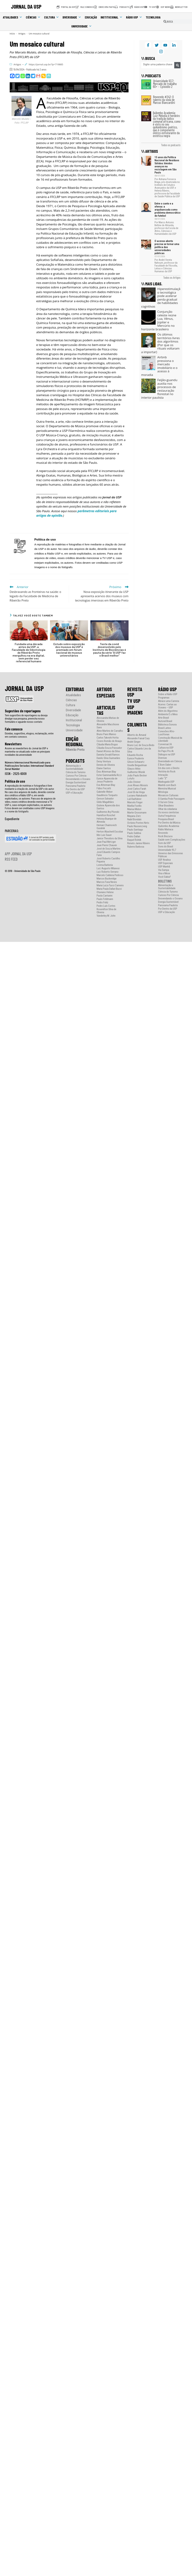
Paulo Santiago (135, 829)
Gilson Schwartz (135, 761)
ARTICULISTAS (106, 710)
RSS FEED (11, 859)
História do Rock (167, 771)
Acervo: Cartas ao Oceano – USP (167, 706)
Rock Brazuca (165, 836)
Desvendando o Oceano (78, 779)
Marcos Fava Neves (107, 882)
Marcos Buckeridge (107, 878)
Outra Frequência (167, 815)
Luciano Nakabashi (137, 795)
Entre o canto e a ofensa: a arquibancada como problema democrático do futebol (168, 209)
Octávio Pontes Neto (138, 822)
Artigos (17, 64)
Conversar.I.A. (165, 744)
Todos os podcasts (171, 145)
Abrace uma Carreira (168, 701)
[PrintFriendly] (48, 76)
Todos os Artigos (172, 277)
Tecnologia (153, 17)
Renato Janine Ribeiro (138, 843)
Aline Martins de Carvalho (110, 730)
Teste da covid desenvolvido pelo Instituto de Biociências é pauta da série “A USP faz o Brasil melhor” (109, 650)
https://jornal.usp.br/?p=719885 (46, 64)
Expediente (12, 819)
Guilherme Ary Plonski (108, 811)
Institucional (111, 17)
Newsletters (13, 744)
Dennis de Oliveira (106, 764)
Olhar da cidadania (167, 809)
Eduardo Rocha (135, 755)
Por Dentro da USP (75, 789)
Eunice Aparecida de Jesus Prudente (107, 780)
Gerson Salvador (105, 798)
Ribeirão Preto (75, 749)
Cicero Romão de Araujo (109, 741)
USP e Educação (74, 792)
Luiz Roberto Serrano (107, 871)
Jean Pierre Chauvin (107, 845)
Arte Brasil (163, 717)
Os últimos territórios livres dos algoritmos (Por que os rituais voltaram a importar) (160, 343)
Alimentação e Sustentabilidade (74, 767)
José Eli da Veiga (136, 792)
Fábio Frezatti (104, 788)
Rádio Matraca (165, 829)
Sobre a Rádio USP (167, 694)
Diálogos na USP (166, 754)
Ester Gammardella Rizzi (109, 775)
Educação (91, 17)
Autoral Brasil (165, 721)
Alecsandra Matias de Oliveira (108, 719)
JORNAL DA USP (26, 6)
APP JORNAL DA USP (18, 853)
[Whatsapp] (22, 76)
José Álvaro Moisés (137, 785)
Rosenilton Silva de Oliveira (106, 911)
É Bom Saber (164, 764)
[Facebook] (12, 76)
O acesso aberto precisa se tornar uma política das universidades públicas (167, 247)
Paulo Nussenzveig (137, 826)
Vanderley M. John (106, 915)
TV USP (133, 701)
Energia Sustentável (76, 782)
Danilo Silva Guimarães (108, 758)
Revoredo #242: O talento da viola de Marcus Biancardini (164, 100)
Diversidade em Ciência (170, 761)
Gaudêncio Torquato (107, 795)
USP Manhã (164, 866)
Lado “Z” (162, 778)
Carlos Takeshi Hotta (107, 737)
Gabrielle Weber (105, 791)
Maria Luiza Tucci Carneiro (110, 885)
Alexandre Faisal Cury (138, 738)
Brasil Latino (164, 728)
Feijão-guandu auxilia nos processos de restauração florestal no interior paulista (159, 389)
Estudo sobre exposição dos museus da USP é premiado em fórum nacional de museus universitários (69, 650)
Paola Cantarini (104, 895)
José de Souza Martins (108, 848)
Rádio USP (134, 17)
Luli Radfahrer (134, 799)
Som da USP (164, 843)
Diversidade (72, 17)
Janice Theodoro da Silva (109, 838)
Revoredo (163, 832)
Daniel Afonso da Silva (108, 751)
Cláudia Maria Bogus (107, 744)
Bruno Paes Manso (106, 734)
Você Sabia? (164, 876)
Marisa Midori (134, 809)
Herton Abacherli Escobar (110, 831)
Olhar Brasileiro (166, 805)
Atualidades (12, 17)
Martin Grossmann (136, 812)
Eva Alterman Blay (106, 785)
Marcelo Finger (135, 802)
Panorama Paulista (75, 785)
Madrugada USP (166, 781)
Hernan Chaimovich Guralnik (107, 827)
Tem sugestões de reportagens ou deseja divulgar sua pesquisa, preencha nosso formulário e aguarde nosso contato (26, 718)
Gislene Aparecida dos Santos (108, 807)
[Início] (12, 33)
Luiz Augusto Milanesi (108, 868)
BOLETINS (165, 881)
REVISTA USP (134, 692)
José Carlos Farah (136, 788)
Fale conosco (13, 729)
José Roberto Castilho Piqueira (108, 860)
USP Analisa (164, 859)
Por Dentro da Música (169, 822)
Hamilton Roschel (106, 815)
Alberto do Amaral (136, 735)
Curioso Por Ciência (76, 775)
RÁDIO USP (167, 689)
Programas (163, 697)
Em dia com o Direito (168, 768)
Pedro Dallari (133, 836)
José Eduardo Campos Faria (108, 854)
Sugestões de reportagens (23, 711)
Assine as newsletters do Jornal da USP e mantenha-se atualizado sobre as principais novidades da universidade (27, 751)
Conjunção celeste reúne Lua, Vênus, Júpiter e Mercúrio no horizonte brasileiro (158, 320)
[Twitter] (17, 76)
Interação (163, 775)
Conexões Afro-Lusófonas (166, 733)
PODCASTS (75, 761)
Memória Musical (167, 788)
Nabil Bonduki (134, 819)
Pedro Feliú (102, 902)
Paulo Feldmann (105, 899)
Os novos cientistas (168, 812)
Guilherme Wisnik (136, 772)
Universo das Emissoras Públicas (170, 855)
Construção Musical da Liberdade (170, 739)
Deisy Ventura (104, 761)
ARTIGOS (104, 689)
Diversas (162, 757)
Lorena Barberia (105, 865)
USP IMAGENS (135, 710)
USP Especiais (165, 863)
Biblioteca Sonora (167, 724)
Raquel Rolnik (134, 839)
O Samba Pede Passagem (171, 798)
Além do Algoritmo (168, 711)
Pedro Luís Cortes (106, 905)
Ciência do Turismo (76, 772)
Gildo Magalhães (105, 802)
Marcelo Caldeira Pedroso (110, 875)
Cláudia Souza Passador (109, 747)
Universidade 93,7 (167, 849)
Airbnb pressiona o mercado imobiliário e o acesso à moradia (159, 366)
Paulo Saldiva (134, 833)
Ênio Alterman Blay (106, 771)
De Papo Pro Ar (166, 751)
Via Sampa (163, 870)
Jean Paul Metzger (106, 841)
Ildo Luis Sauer (104, 835)
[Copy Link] (43, 76)
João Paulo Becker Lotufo (137, 777)
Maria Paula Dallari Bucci (109, 888)
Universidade (81, 26)
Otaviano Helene (105, 892)
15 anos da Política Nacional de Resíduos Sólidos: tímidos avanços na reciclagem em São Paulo (167, 165)
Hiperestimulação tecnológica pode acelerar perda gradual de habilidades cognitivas (160, 297)
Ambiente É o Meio (168, 714)
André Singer (133, 741)
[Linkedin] (28, 76)
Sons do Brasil (165, 846)
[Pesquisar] (177, 65)
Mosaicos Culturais (168, 795)
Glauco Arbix (134, 768)
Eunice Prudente (135, 758)
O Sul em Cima (165, 802)
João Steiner (134, 782)
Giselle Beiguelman (137, 765)
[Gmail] (38, 76)
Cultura (51, 17)
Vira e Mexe (164, 873)
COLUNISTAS (137, 727)
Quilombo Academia (168, 826)
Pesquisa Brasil (166, 819)
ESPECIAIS (106, 695)
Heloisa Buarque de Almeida (107, 820)
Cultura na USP (166, 747)
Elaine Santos (104, 768)
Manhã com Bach (167, 785)
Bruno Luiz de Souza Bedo (140, 745)
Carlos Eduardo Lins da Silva (139, 750)
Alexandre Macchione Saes (108, 726)
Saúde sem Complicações (171, 839)
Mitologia (163, 792)
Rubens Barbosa (135, 846)
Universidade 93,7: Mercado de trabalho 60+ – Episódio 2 (165, 84)
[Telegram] (33, 76)
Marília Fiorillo (134, 805)
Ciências (33, 17)
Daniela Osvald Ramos (108, 754)
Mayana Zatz (134, 816)
